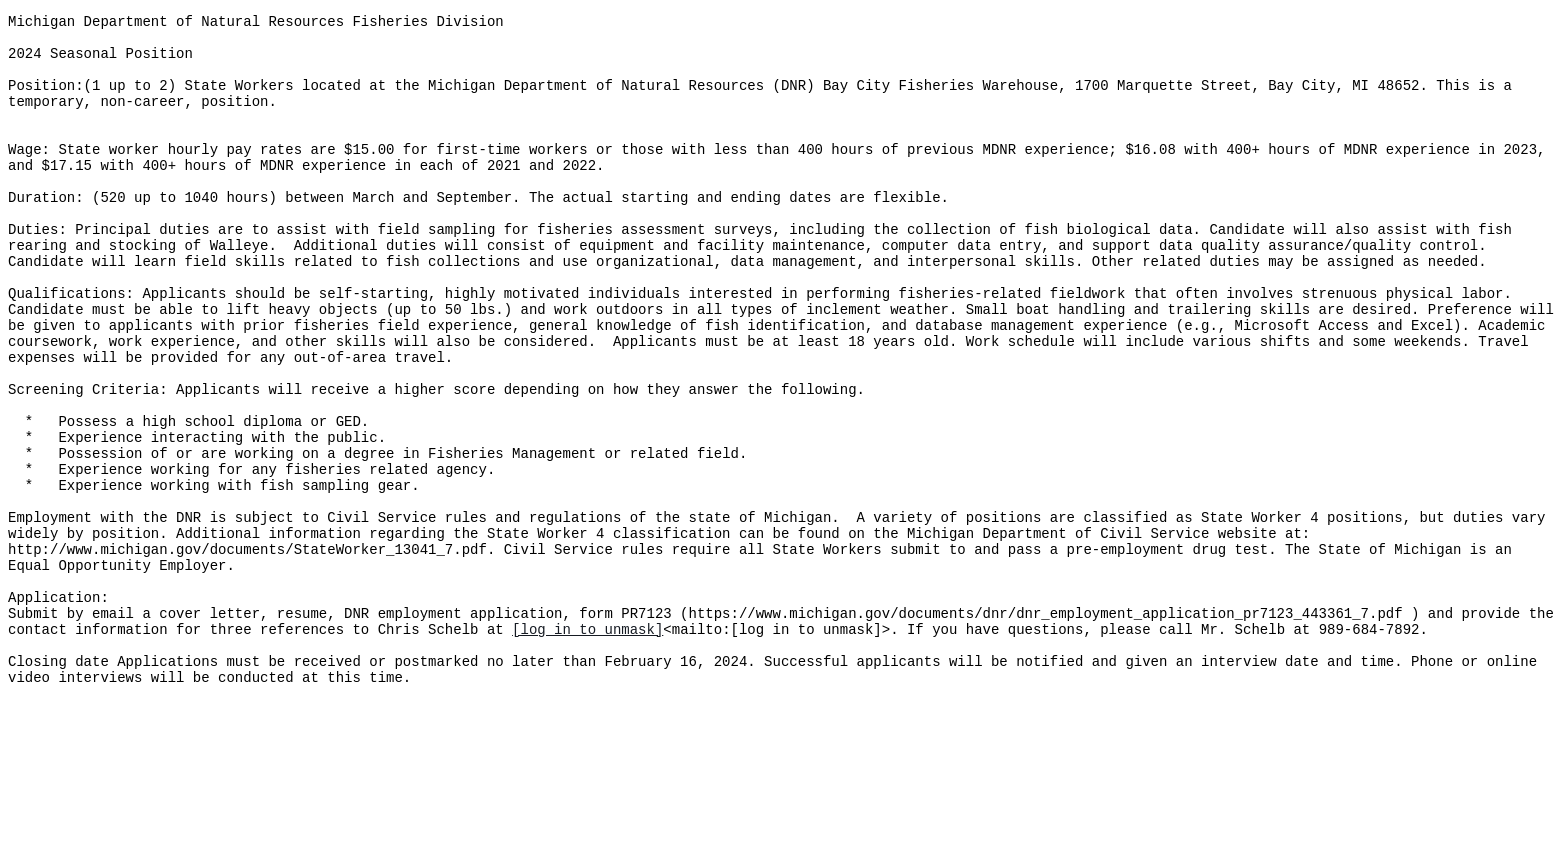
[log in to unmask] (587, 745)
